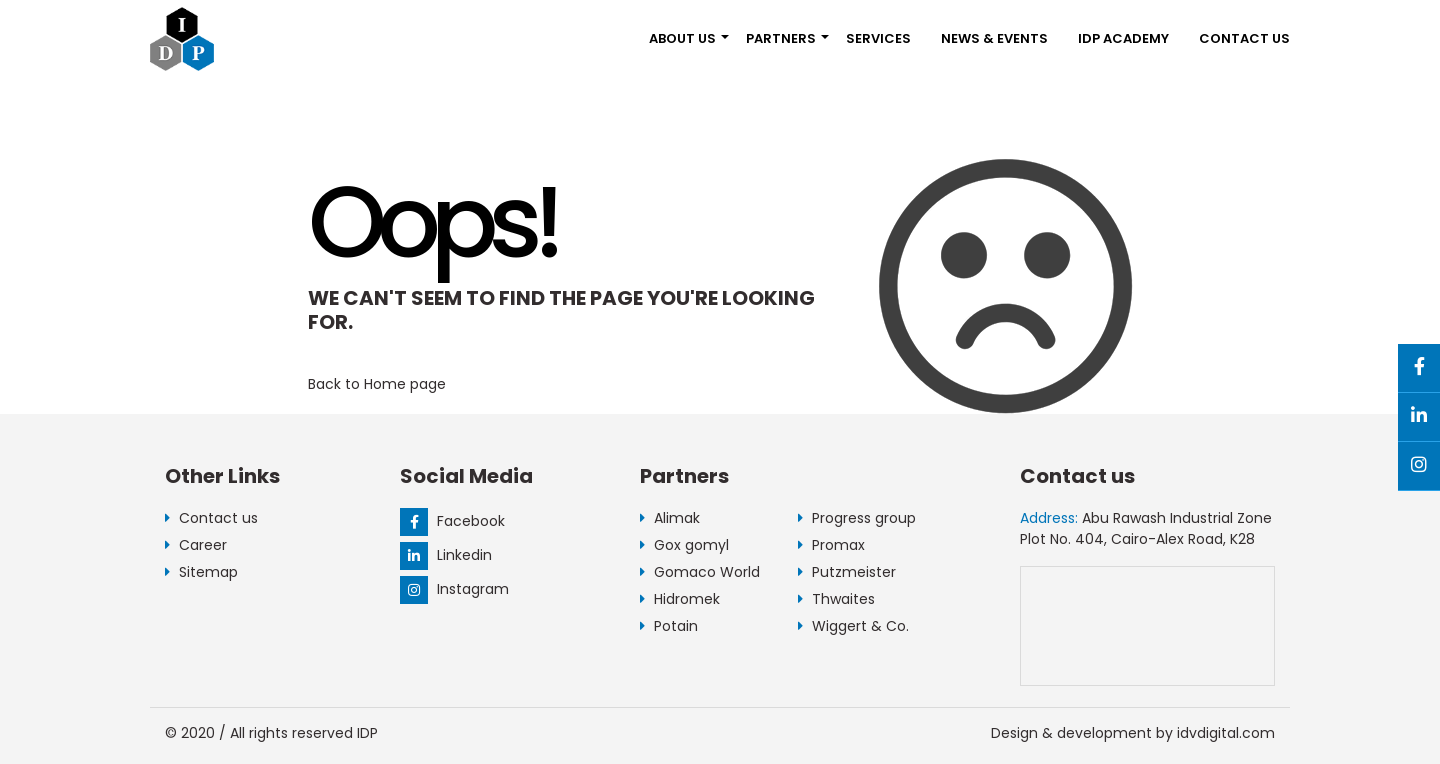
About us (682, 38)
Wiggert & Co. (853, 626)
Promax (831, 545)
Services (878, 38)
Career (196, 545)
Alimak (670, 518)
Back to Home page (377, 384)
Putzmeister (847, 572)
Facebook (452, 521)
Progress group (857, 518)
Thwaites (836, 599)
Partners (781, 38)
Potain (669, 626)
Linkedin (446, 555)
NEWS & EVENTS (994, 38)
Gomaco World (700, 572)
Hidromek (680, 599)
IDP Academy (1123, 38)
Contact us (1244, 38)
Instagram (454, 589)
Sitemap (201, 572)
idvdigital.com (1226, 733)
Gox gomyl (684, 545)
